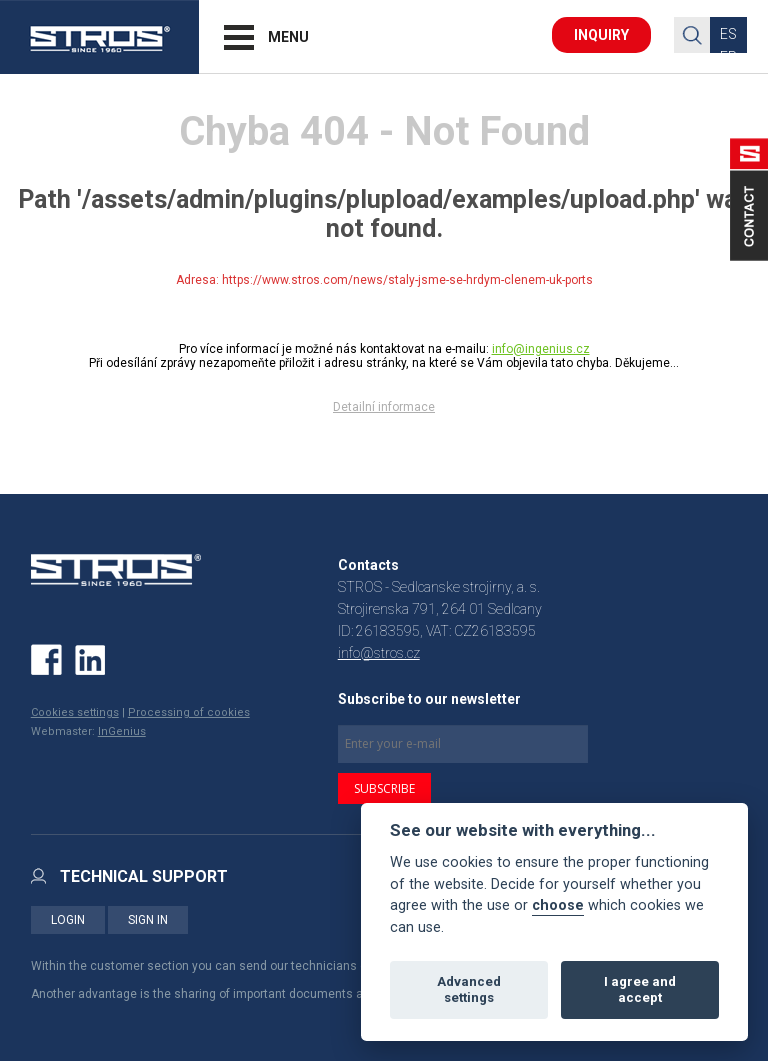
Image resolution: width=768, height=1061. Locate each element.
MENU (288, 37)
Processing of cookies (189, 712)
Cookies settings (75, 712)
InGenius (122, 731)
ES (728, 34)
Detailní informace (384, 407)
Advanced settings (469, 989)
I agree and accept (640, 989)
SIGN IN (148, 920)
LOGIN (68, 920)
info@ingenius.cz (541, 349)
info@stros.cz (379, 653)
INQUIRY (601, 35)
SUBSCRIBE (384, 788)
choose (558, 905)
